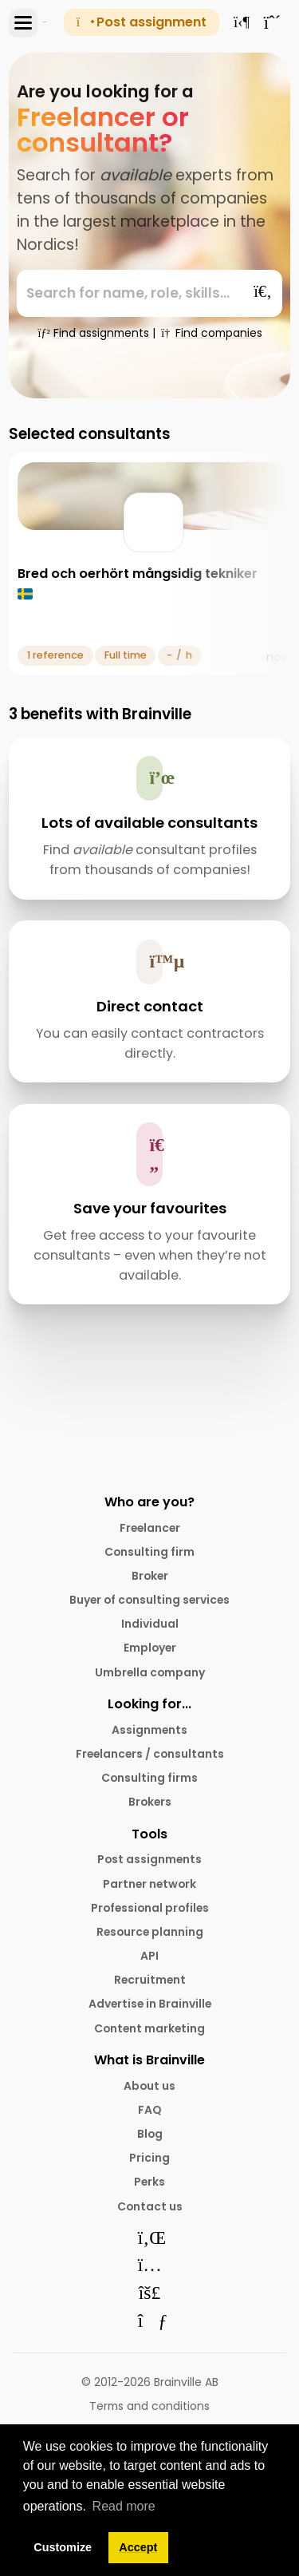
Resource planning (149, 1932)
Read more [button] (123, 2506)
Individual (150, 1624)
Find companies (210, 333)
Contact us (150, 2206)
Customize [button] (62, 2547)
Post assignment (142, 22)
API (149, 1956)
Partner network (149, 1884)
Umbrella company (150, 1672)
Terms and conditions (149, 2406)
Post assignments (149, 1859)
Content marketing (149, 2028)
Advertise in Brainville (150, 2004)
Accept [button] (138, 2547)
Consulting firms (149, 1778)
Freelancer (150, 1528)
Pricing (149, 2158)
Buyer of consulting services (149, 1600)
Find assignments (93, 333)
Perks (149, 2182)
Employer (150, 1648)
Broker (150, 1576)
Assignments (149, 1730)
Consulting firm (149, 1552)
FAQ (150, 2110)
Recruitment (150, 1980)
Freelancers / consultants (150, 1754)
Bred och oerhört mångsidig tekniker (138, 573)
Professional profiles (150, 1908)
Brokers (149, 1802)
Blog (150, 2134)
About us (149, 2086)
